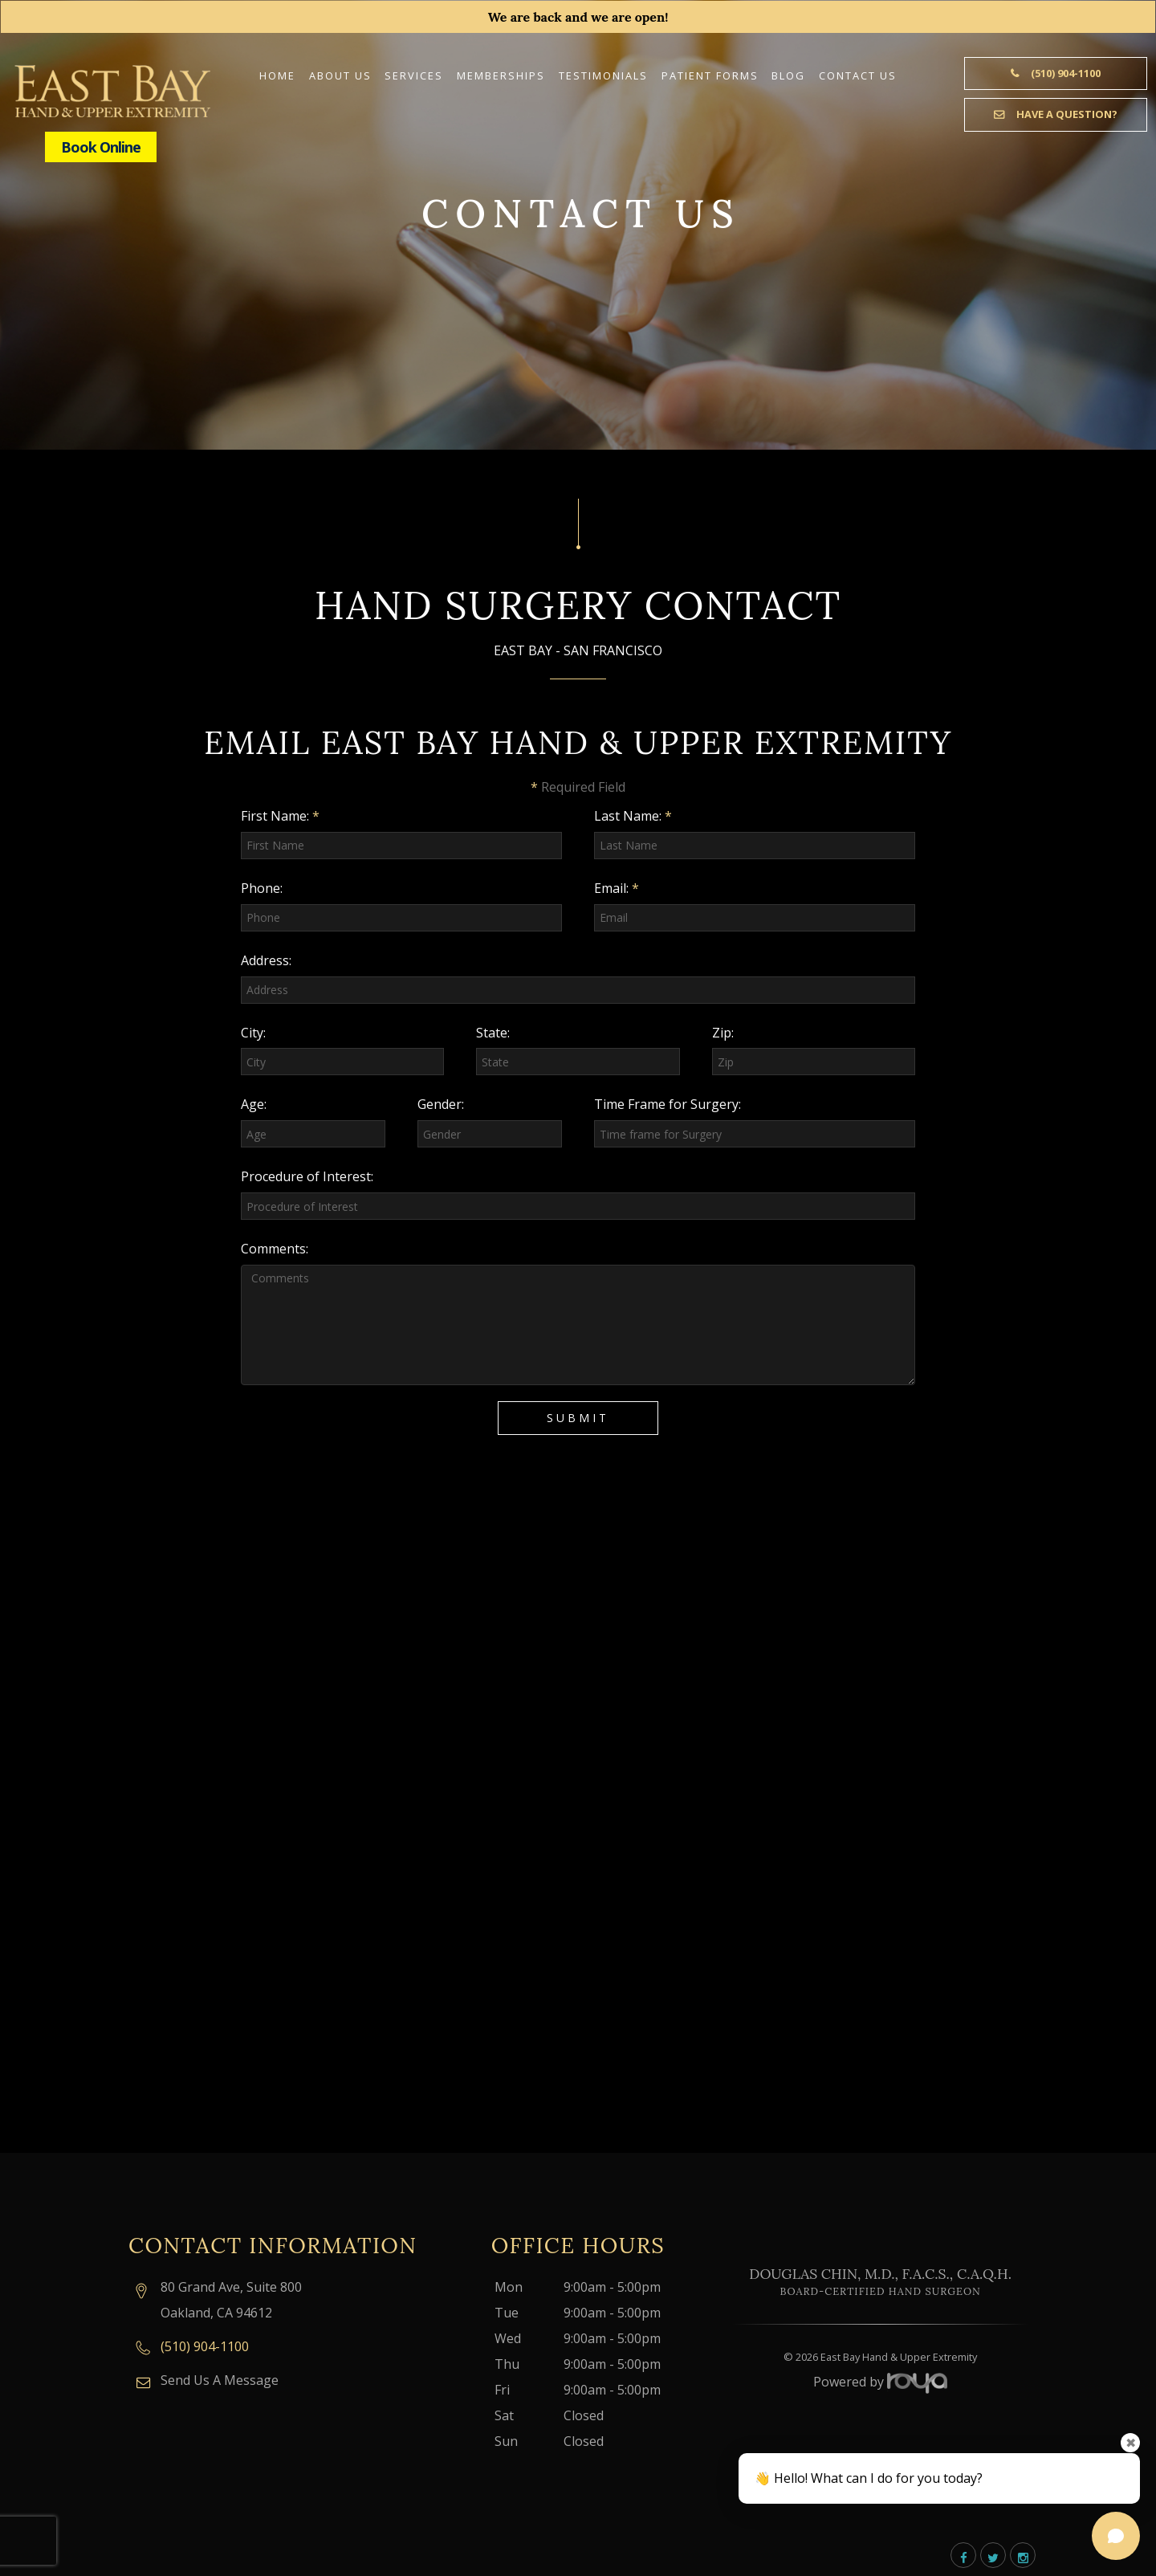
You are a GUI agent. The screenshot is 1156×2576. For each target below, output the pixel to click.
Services (414, 75)
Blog (788, 75)
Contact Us (858, 75)
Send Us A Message (220, 2380)
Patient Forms (710, 75)
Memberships (501, 75)
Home (277, 75)
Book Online (100, 147)
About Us (340, 75)
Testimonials (603, 75)
